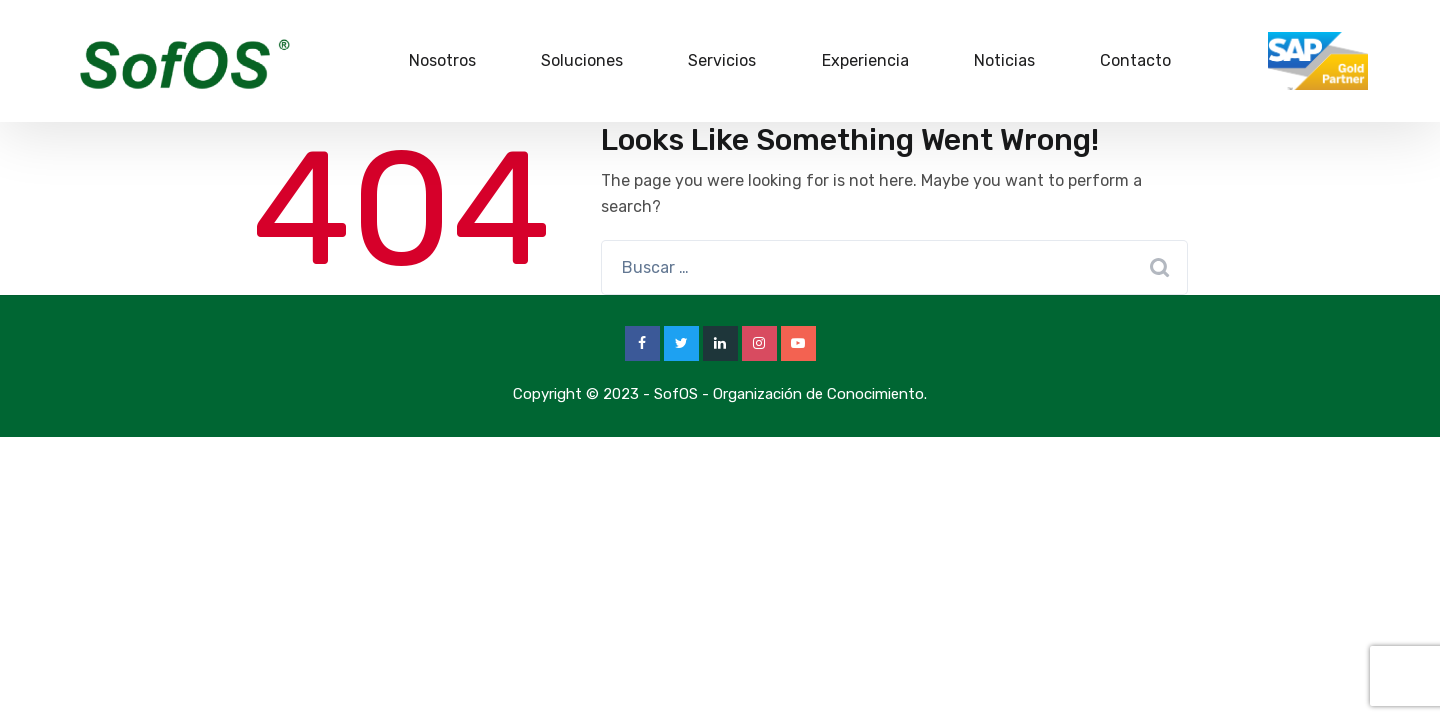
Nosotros (442, 60)
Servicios (722, 60)
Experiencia (865, 60)
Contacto (1135, 60)
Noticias (1004, 60)
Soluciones (582, 60)
